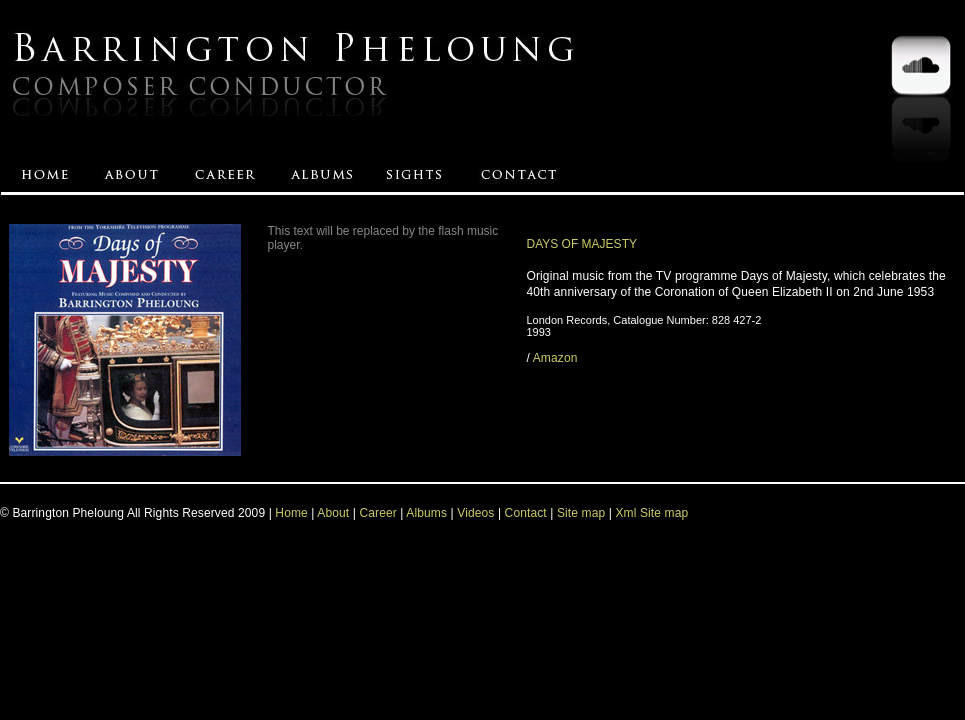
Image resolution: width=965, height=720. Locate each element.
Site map (583, 513)
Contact (526, 513)
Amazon (555, 358)
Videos (475, 513)
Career (377, 513)
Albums (426, 513)
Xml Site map (651, 513)
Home (291, 513)
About (333, 513)
